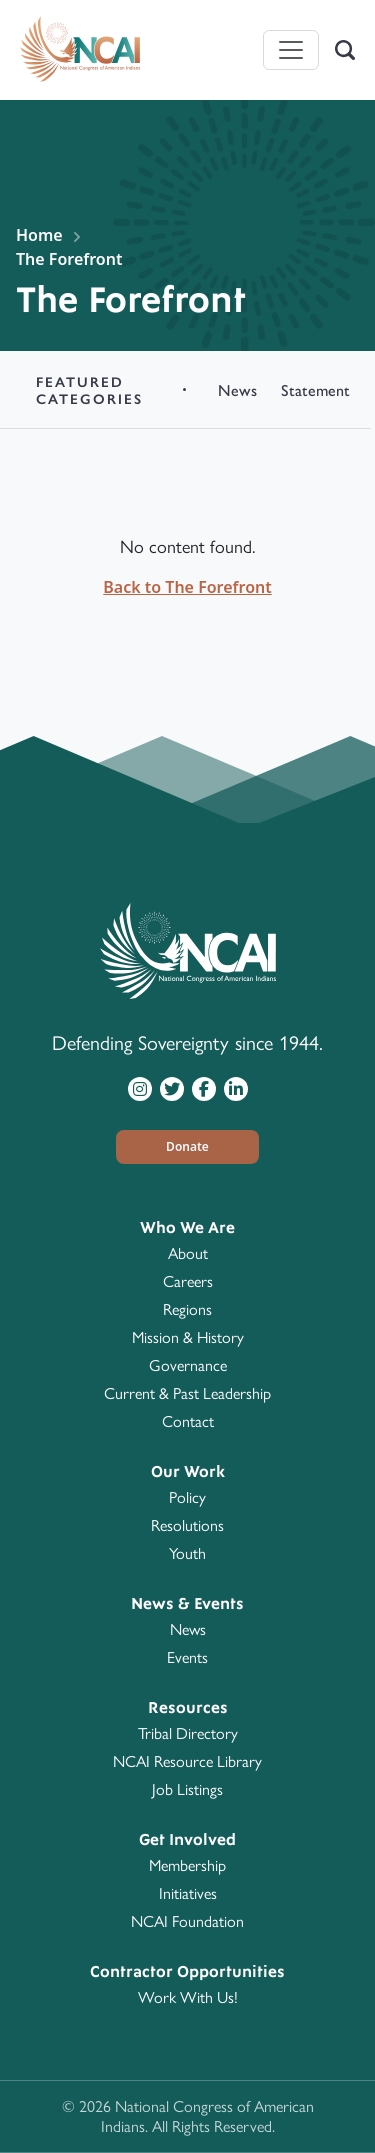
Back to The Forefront (187, 587)
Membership (187, 1865)
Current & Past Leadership (187, 1393)
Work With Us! (188, 1997)
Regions (187, 1309)
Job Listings (187, 1789)
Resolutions (187, 1525)
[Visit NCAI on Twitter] (172, 1088)
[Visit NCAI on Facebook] (204, 1088)
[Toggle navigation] (291, 50)
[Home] (80, 50)
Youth (187, 1553)
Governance (188, 1365)
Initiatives (188, 1893)
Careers (188, 1281)
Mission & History (188, 1337)
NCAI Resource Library (187, 1761)
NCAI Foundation (187, 1921)
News (188, 1629)
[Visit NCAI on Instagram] (140, 1088)
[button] (188, 1147)
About (188, 1253)
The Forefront (69, 259)
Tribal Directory (188, 1733)
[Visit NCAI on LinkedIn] (236, 1088)
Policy (187, 1497)
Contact (188, 1421)
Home (39, 235)
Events (187, 1657)
